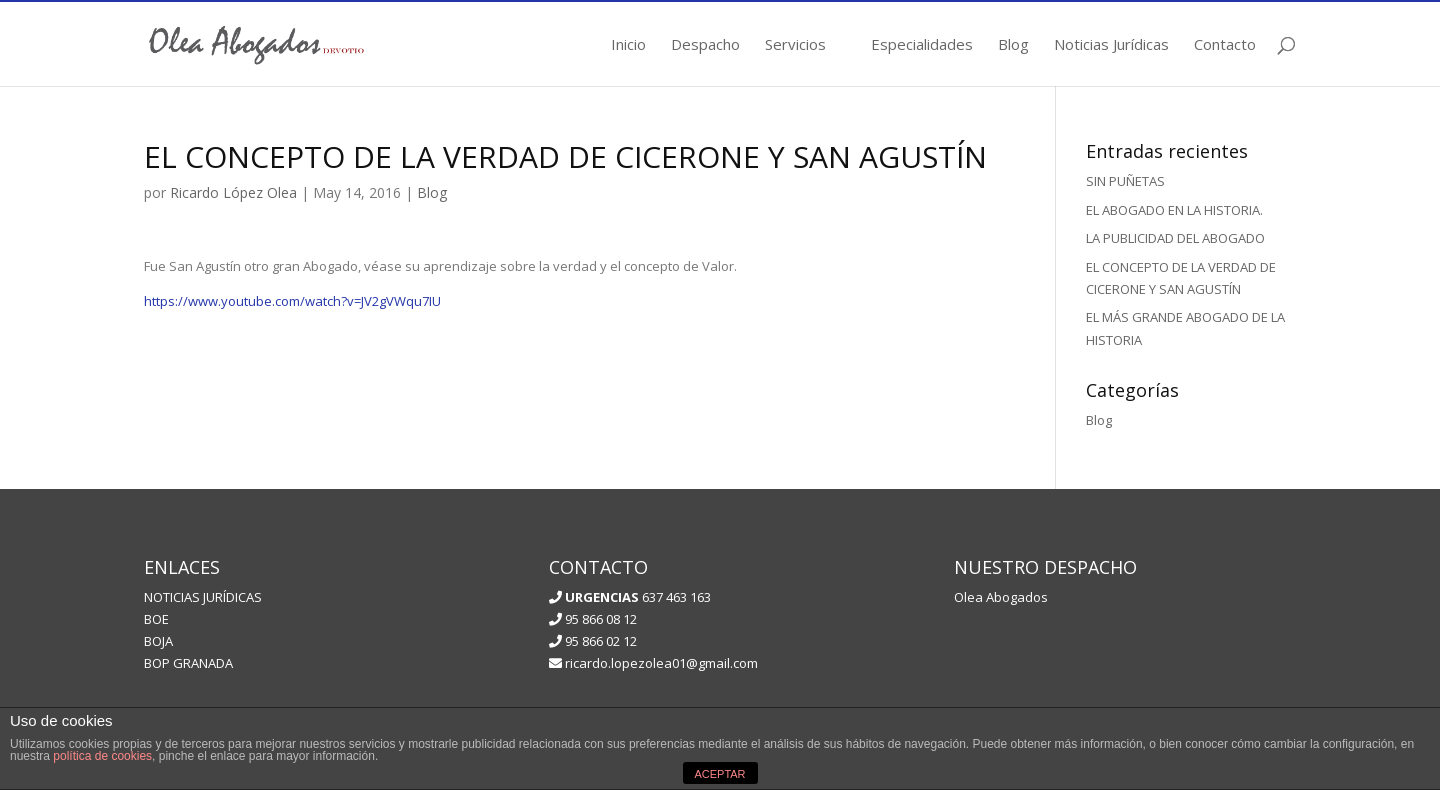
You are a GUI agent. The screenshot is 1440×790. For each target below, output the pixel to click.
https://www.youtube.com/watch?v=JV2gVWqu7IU (292, 301)
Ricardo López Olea (233, 192)
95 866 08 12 (593, 619)
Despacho (705, 45)
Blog (1013, 45)
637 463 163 (636, 597)
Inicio (628, 45)
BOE (156, 619)
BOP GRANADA (188, 663)
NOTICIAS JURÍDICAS (203, 597)
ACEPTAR (719, 774)
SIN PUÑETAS (1125, 181)
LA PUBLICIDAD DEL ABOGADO (1175, 238)
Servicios (795, 45)
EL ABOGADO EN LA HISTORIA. (1174, 210)
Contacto (1225, 45)
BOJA (158, 641)
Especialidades (922, 45)
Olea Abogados (1001, 597)
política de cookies (102, 756)
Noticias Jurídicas (1111, 45)
